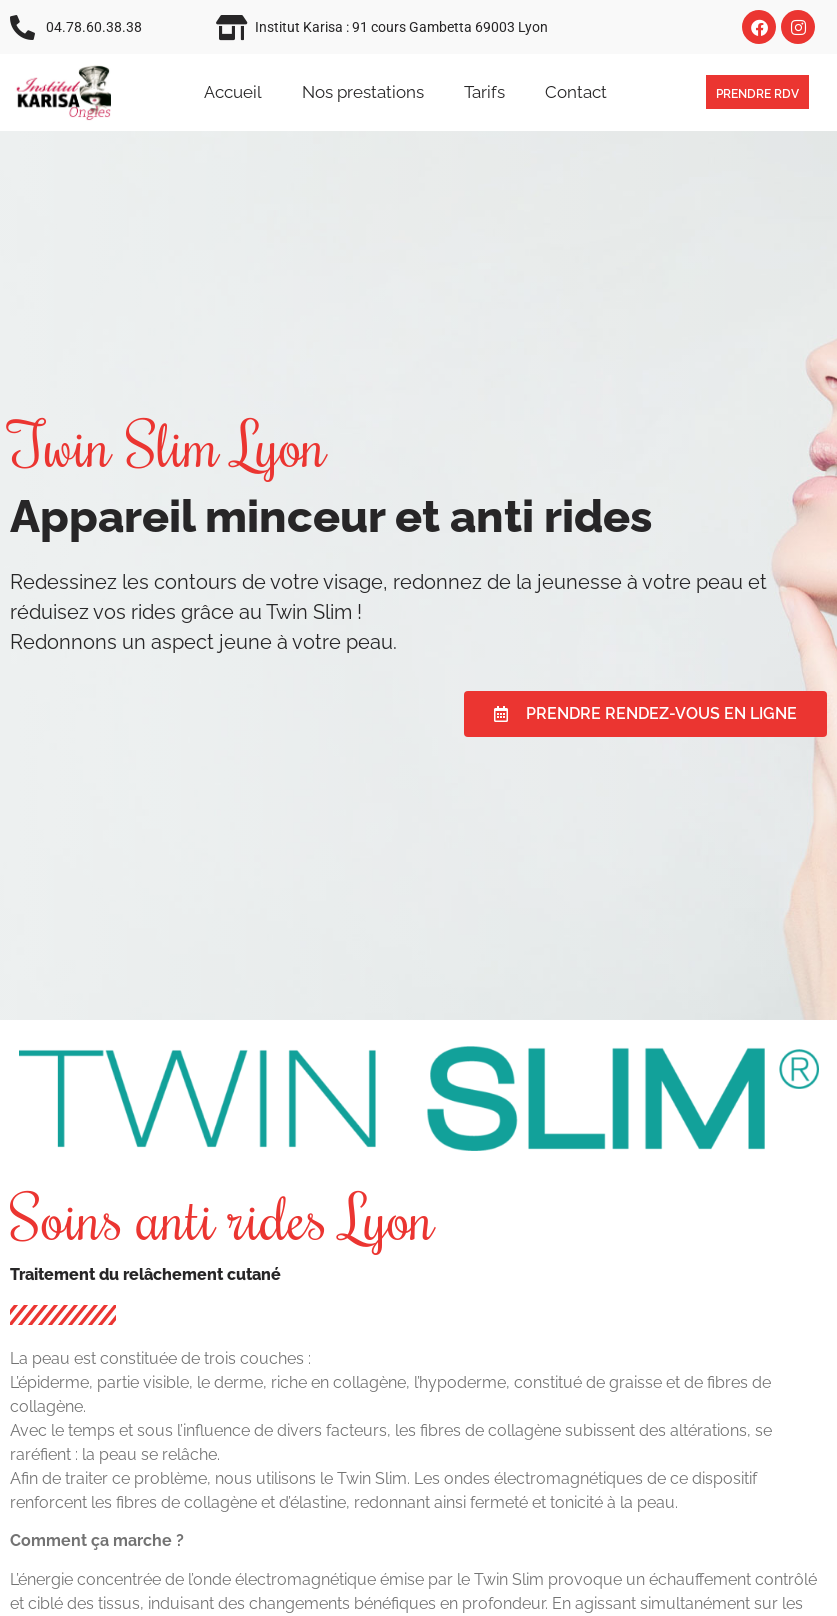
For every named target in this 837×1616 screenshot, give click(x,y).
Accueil (233, 92)
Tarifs (484, 92)
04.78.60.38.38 (94, 27)
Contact (576, 92)
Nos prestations (363, 92)
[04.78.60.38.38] (22, 27)
